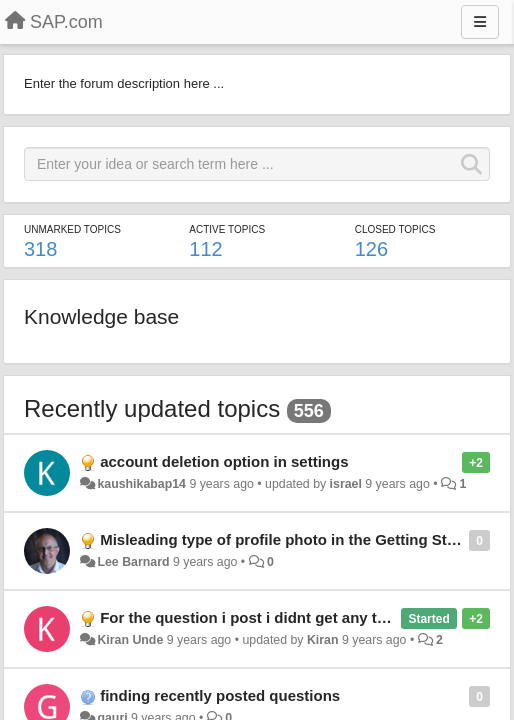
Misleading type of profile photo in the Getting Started (291, 539)
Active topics (227, 229)
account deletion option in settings (224, 461)
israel (346, 484)
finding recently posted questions (220, 695)
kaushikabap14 (141, 484)
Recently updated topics (152, 408)
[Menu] (480, 22)
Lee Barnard (133, 562)
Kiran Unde (130, 640)
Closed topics (395, 229)
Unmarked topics (72, 229)
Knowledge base (101, 316)
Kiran (323, 640)
